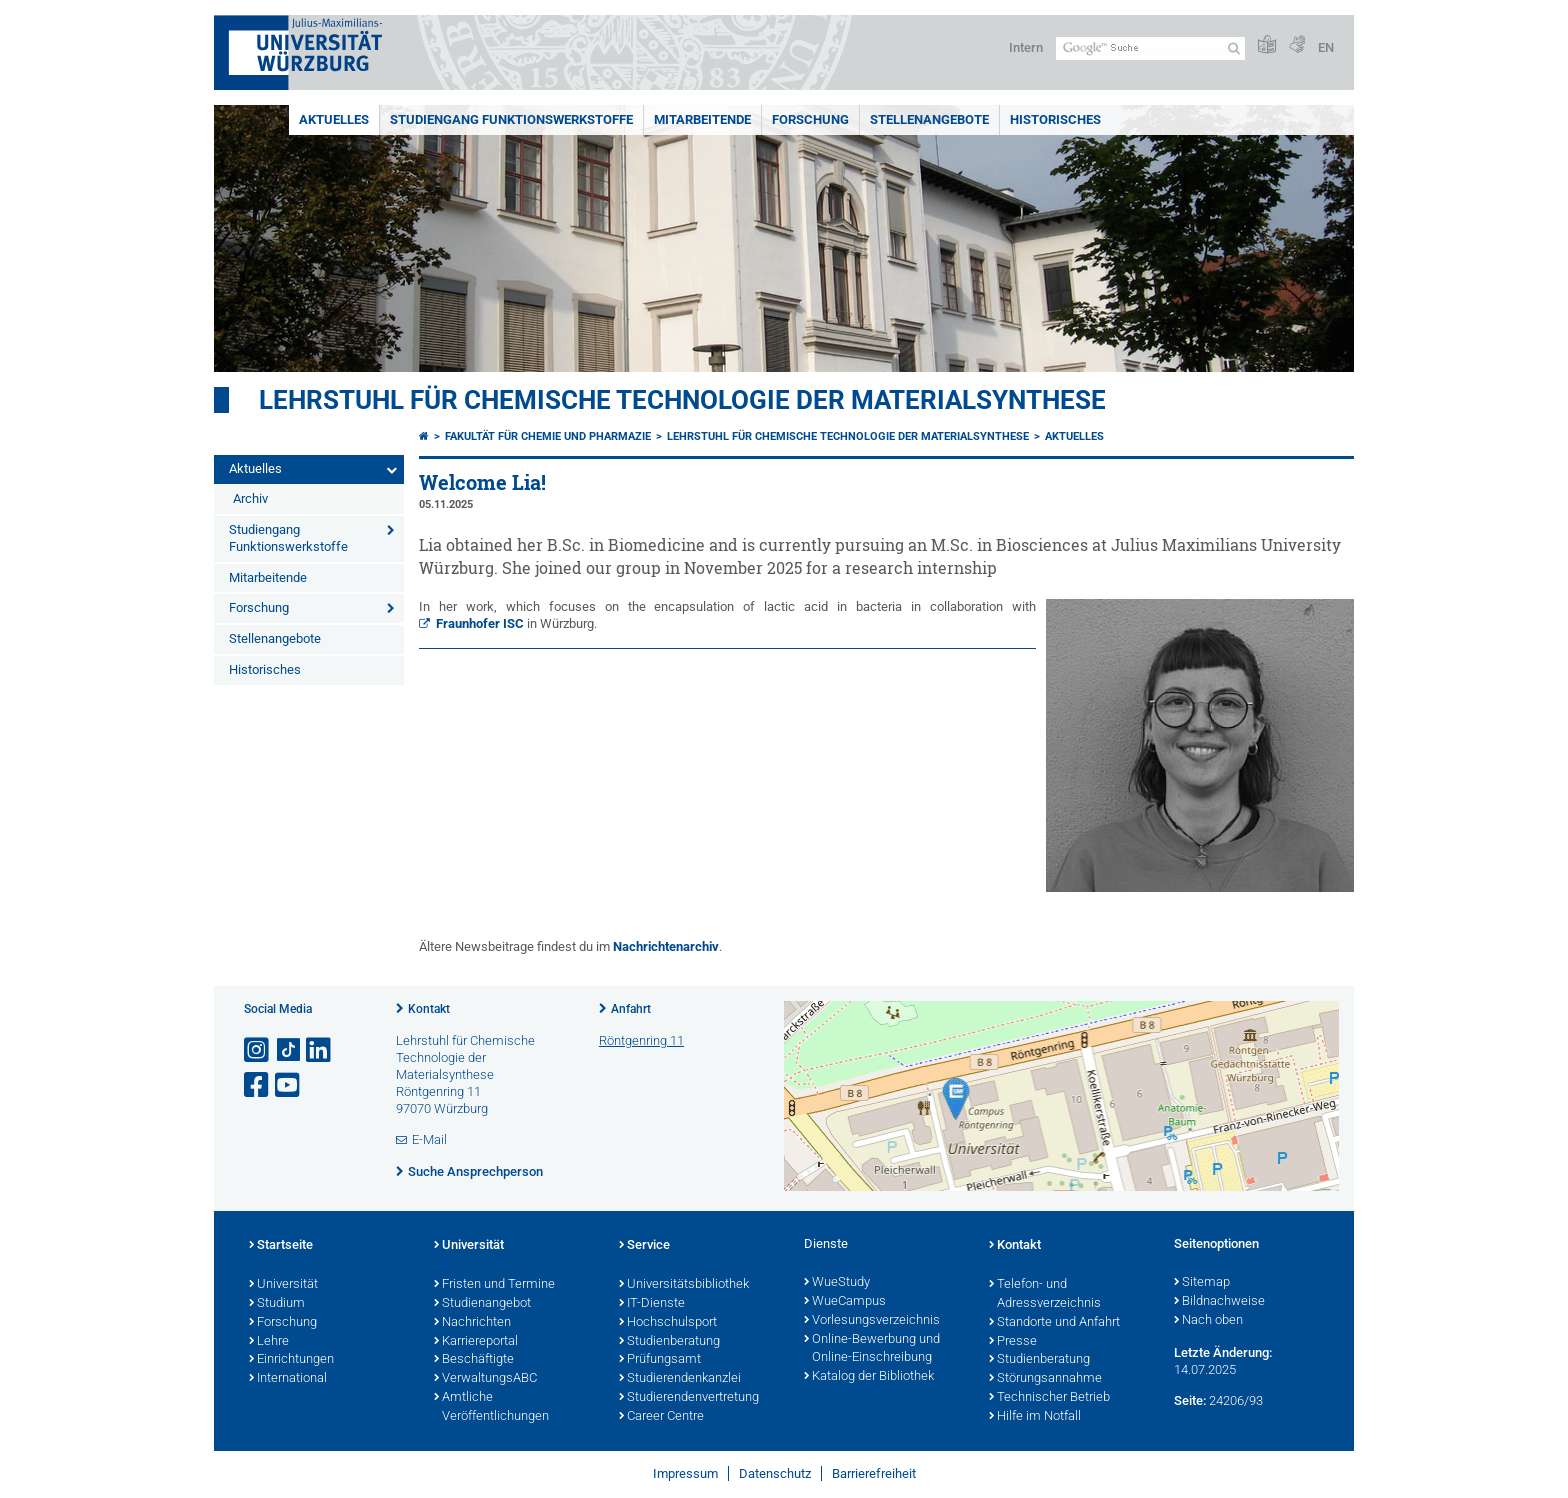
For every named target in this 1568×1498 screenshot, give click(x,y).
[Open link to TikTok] (289, 1050)
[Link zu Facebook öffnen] (258, 1085)
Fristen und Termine (494, 1285)
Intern (1026, 47)
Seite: (1190, 1400)
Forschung (810, 119)
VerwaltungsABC (485, 1379)
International (288, 1379)
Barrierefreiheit (874, 1473)
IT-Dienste (652, 1304)
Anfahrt (631, 1009)
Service (644, 1246)
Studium (277, 1304)
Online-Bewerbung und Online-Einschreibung (872, 1349)
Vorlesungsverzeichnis (872, 1321)
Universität (283, 1285)
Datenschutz (775, 1473)
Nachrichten (472, 1323)
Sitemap (1202, 1283)
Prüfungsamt (660, 1360)
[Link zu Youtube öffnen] (289, 1085)
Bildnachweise (1219, 1302)
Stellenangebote (929, 119)
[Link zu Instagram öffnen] (258, 1050)
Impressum (685, 1473)
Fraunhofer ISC (480, 623)
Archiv (250, 498)
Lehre (269, 1342)
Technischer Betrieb (1049, 1398)
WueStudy (837, 1283)
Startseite (281, 1246)
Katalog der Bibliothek (869, 1377)
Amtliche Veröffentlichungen (491, 1407)
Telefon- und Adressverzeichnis (1045, 1294)
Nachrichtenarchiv (666, 946)
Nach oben (1208, 1321)
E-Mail (429, 1139)
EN (1326, 47)
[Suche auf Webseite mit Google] (1150, 48)
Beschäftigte (474, 1360)
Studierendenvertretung (689, 1398)
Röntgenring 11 (641, 1040)
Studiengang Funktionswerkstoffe (511, 119)
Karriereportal (476, 1342)
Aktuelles (334, 119)
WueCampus (845, 1302)
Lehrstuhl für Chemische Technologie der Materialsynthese (682, 400)
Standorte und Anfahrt (1054, 1323)
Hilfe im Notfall (1035, 1417)
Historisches (1055, 119)
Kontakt (429, 1009)
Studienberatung (669, 1342)
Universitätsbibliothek (684, 1285)
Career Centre (661, 1417)
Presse (1013, 1342)
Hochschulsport (668, 1323)
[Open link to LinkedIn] (320, 1050)
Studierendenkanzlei (680, 1379)
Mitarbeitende (702, 119)
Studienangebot (482, 1304)
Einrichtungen (291, 1360)
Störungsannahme (1045, 1379)
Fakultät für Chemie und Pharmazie (548, 436)
